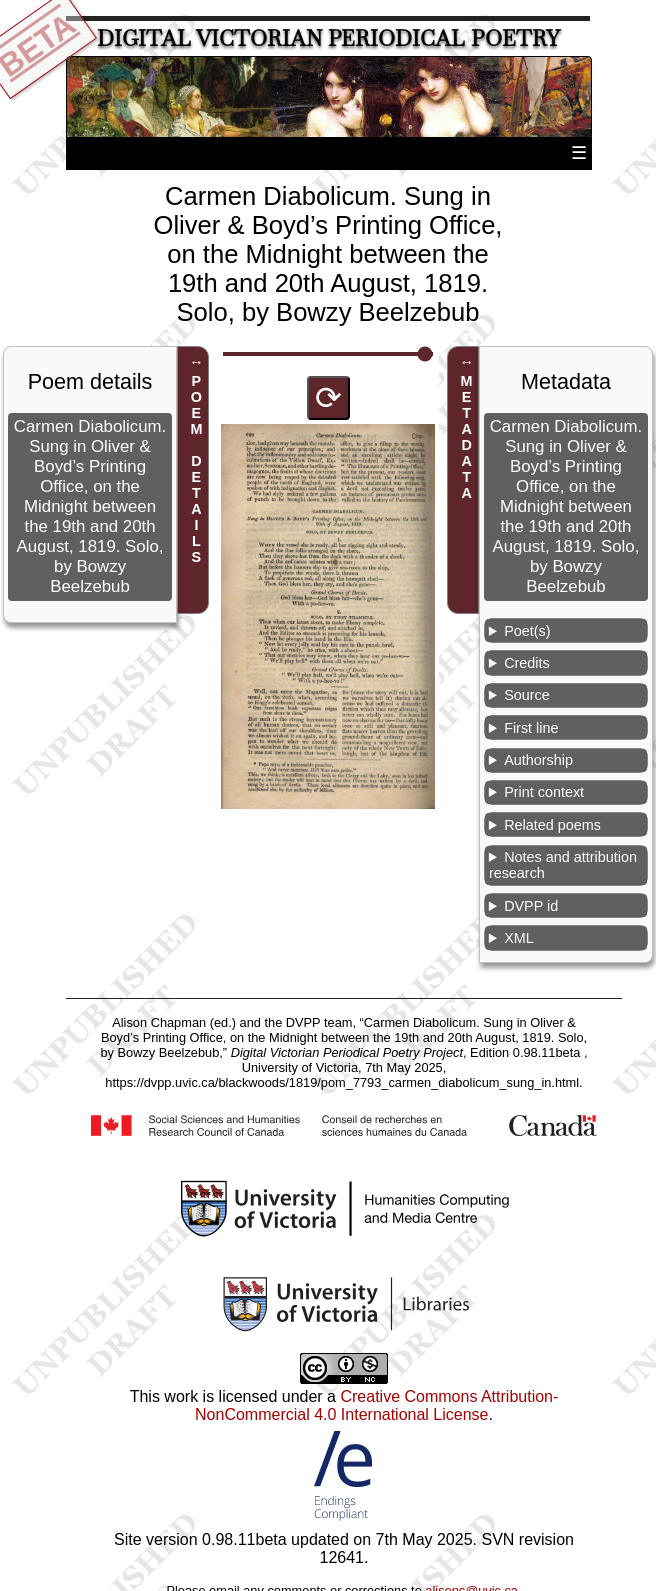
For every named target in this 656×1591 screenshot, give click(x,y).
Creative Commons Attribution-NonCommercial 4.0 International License (376, 1405)
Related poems (552, 825)
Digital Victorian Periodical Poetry (328, 38)
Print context (544, 792)
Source (527, 695)
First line (531, 728)
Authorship (538, 760)
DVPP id (531, 906)
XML (519, 938)
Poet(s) (527, 631)
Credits (527, 663)
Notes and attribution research (563, 865)
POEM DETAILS (196, 470)
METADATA (467, 438)
